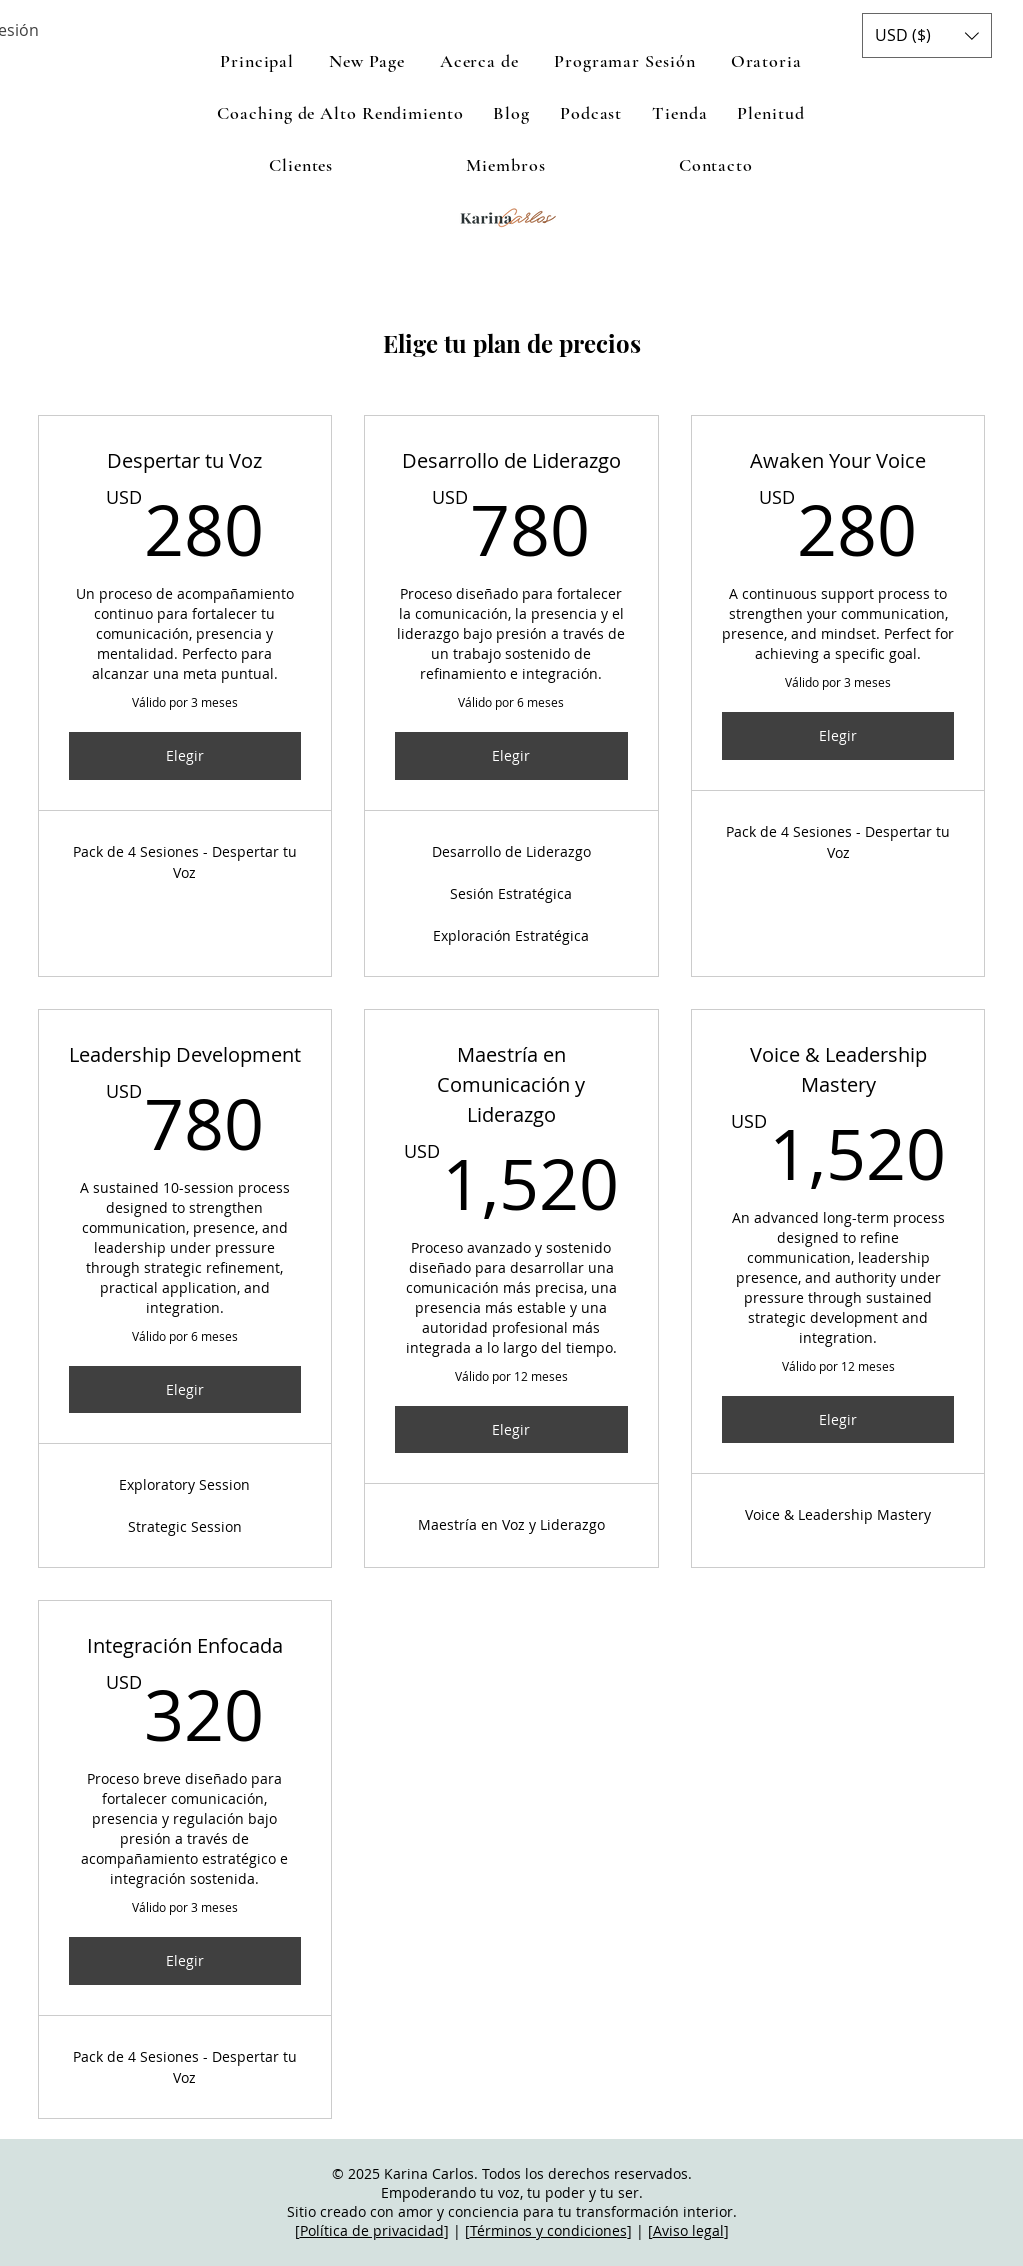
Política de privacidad (372, 2230)
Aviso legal (688, 2230)
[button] (927, 35)
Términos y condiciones (548, 2230)
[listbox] (927, 35)
